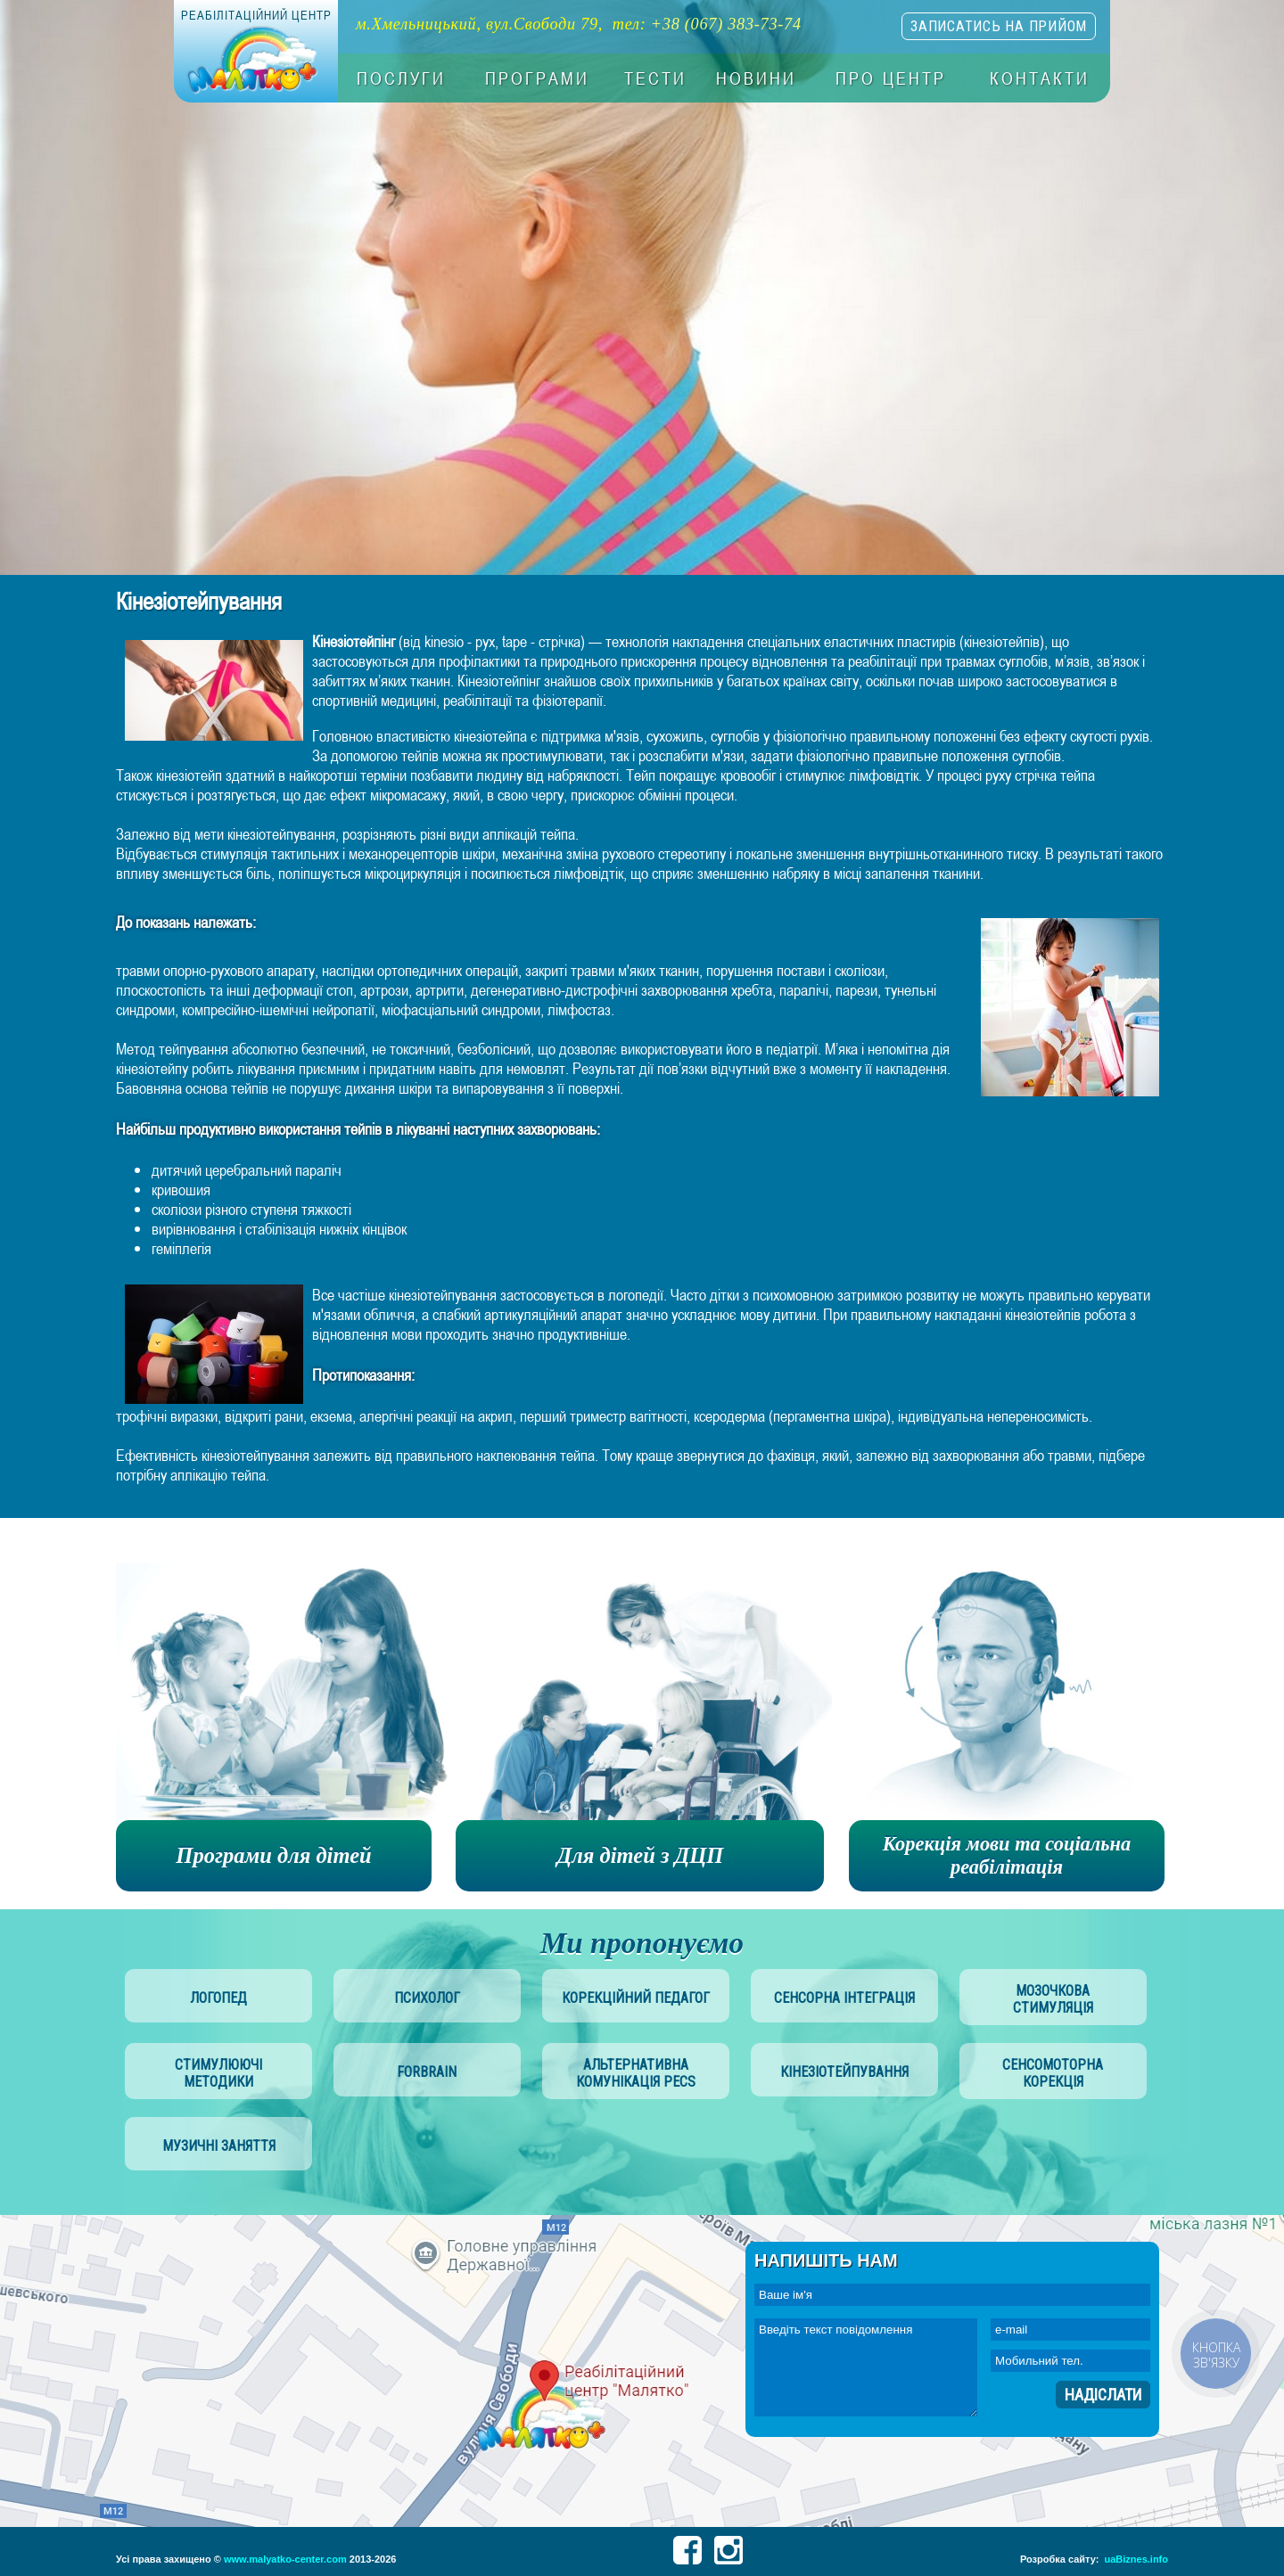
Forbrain (427, 2071)
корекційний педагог (636, 1997)
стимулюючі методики (218, 2073)
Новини (756, 78)
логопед (218, 1997)
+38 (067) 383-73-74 (726, 24)
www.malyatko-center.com (285, 2559)
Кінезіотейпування (844, 2071)
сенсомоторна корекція (1052, 2073)
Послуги (401, 78)
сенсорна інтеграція (844, 1997)
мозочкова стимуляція (1053, 1999)
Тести (655, 78)
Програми (537, 78)
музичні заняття (219, 2145)
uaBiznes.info (1136, 2559)
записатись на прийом (998, 26)
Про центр (890, 78)
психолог (427, 1997)
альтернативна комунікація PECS (636, 2073)
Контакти (1040, 78)
